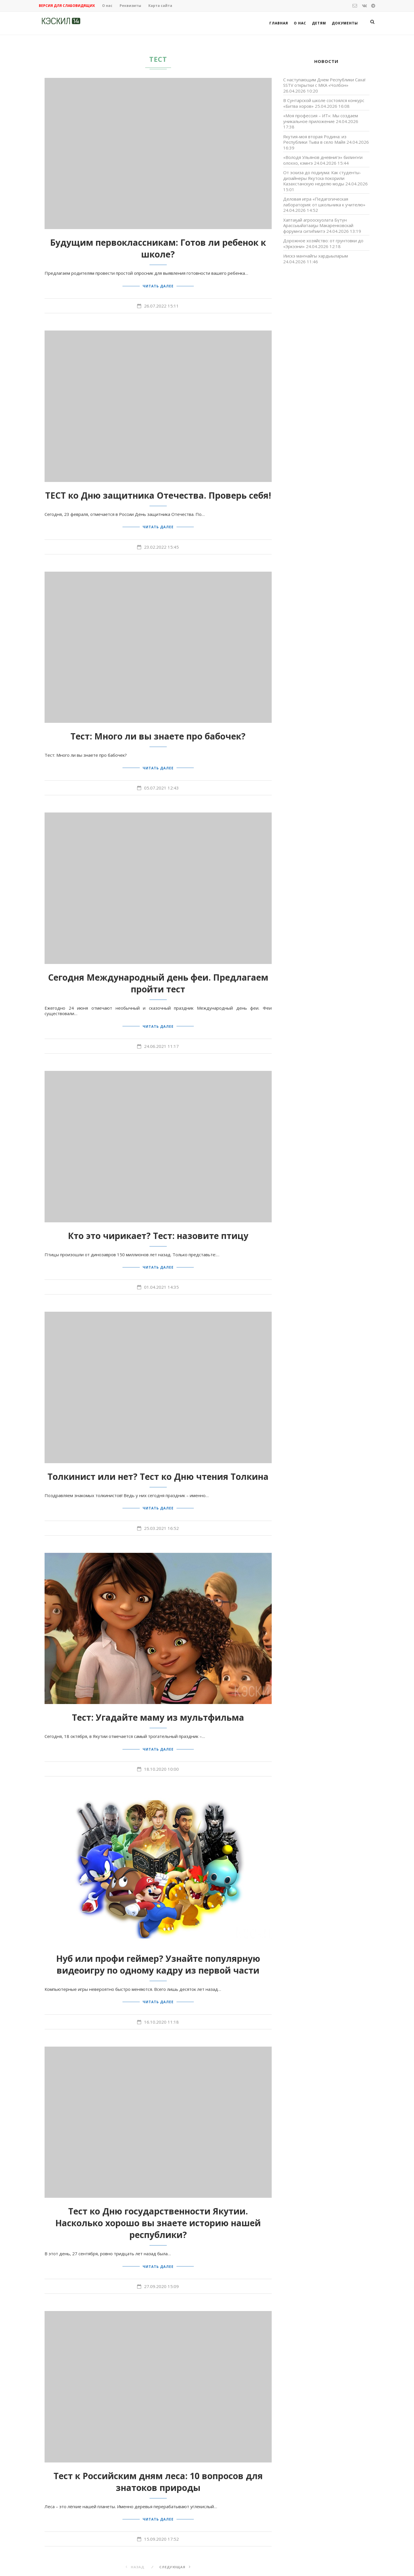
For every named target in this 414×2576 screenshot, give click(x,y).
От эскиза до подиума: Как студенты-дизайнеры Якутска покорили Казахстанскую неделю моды (322, 178)
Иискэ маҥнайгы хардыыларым (315, 256)
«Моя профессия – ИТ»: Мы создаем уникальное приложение (320, 118)
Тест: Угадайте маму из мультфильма (158, 1708)
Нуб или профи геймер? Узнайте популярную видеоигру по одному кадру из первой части (158, 1953)
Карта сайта (160, 5)
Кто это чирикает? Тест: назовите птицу (158, 1229)
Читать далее (158, 285)
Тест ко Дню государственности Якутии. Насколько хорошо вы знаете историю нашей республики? (158, 2209)
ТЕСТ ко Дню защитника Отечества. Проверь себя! (158, 494)
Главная (278, 23)
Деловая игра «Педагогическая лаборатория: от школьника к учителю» (324, 202)
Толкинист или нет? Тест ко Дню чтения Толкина (158, 1468)
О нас (107, 5)
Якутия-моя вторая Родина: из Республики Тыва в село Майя (314, 139)
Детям (319, 23)
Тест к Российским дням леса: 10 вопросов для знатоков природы (158, 2467)
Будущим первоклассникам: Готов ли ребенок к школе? (158, 248)
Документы (345, 23)
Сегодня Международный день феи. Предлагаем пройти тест (158, 978)
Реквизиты (130, 5)
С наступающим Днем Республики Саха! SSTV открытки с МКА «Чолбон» (324, 82)
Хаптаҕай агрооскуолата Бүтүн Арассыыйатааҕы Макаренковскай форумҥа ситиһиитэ (318, 225)
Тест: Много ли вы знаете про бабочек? (158, 733)
